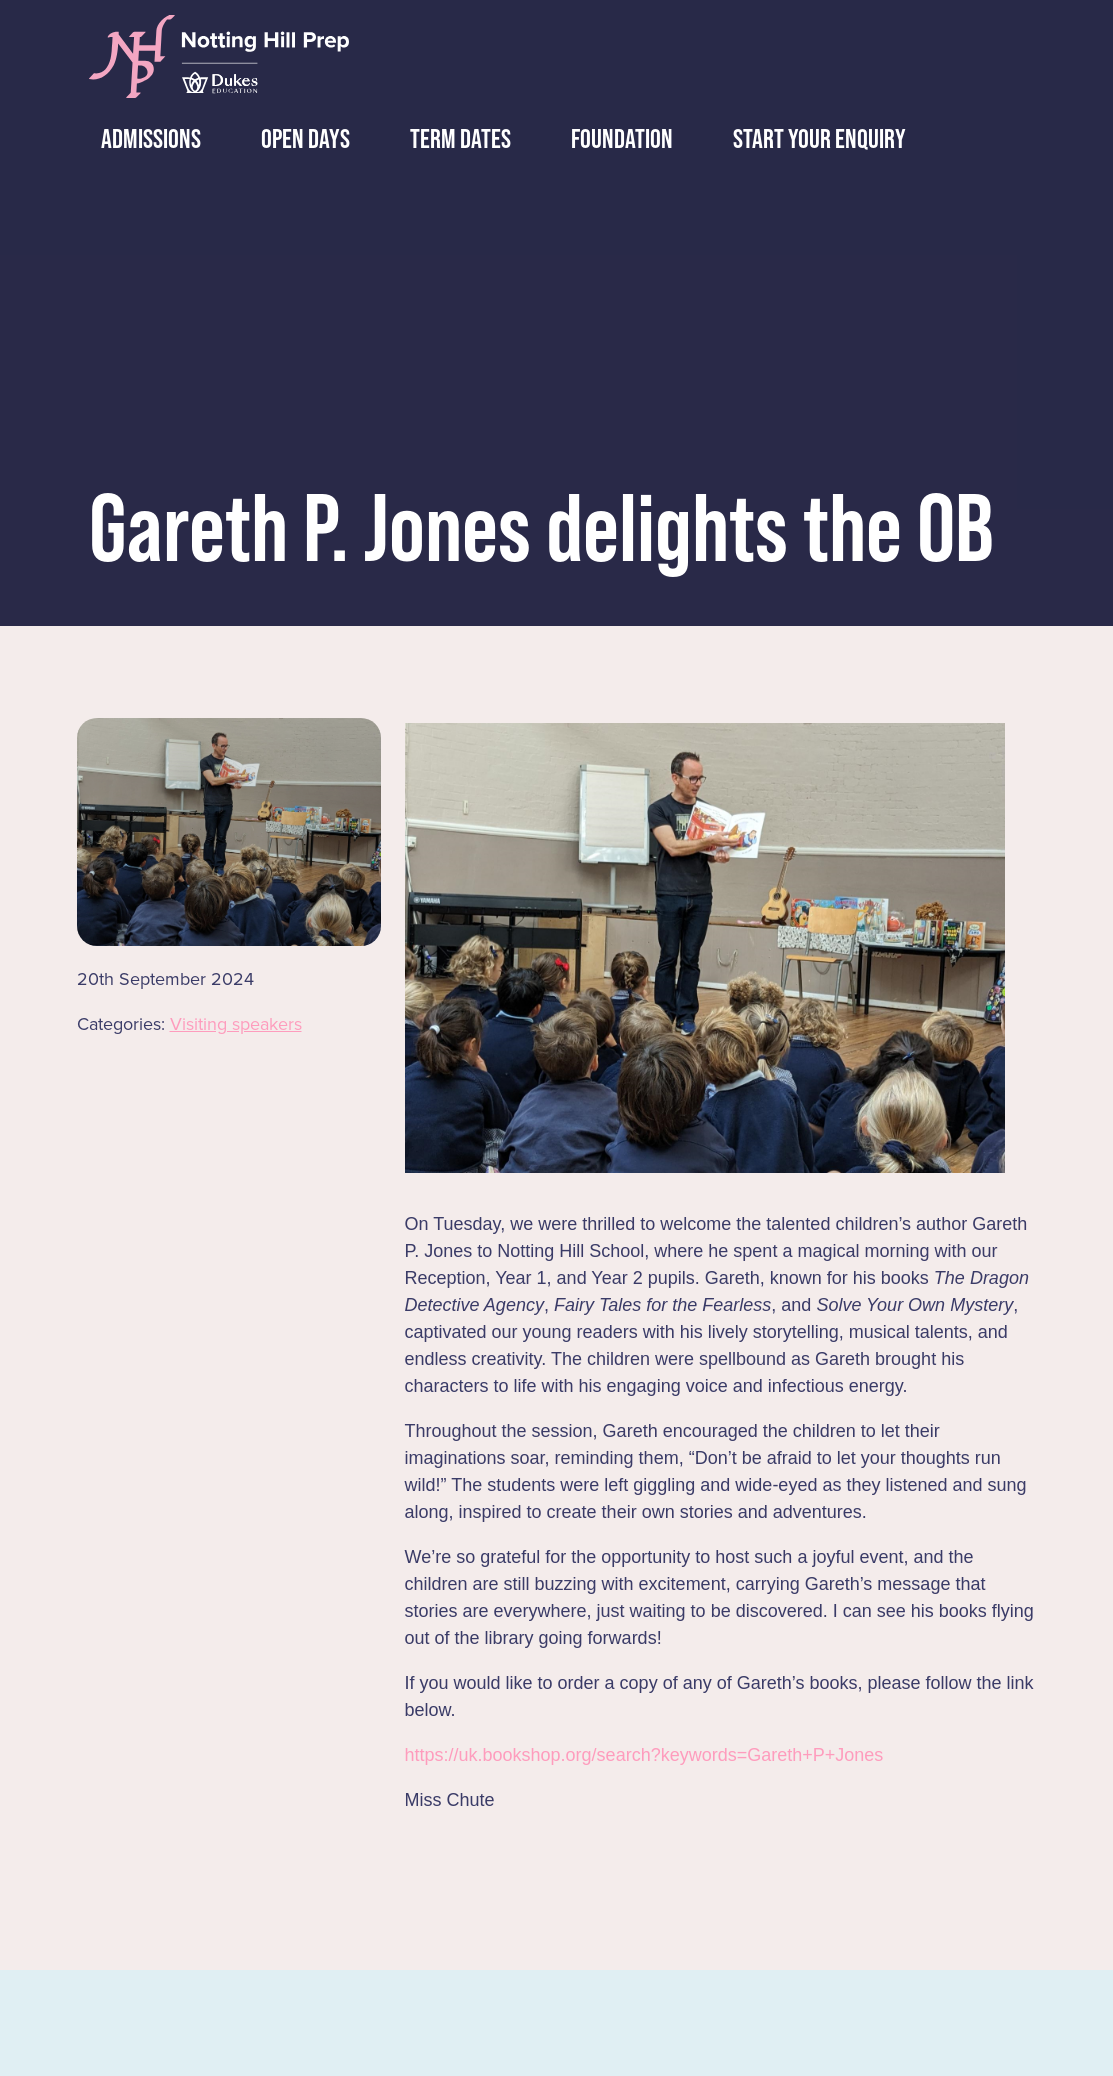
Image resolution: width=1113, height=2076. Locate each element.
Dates (452, 139)
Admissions (143, 139)
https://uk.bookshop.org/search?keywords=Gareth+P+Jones (644, 1755)
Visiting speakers (236, 1024)
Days (297, 139)
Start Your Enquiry (811, 139)
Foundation (614, 139)
